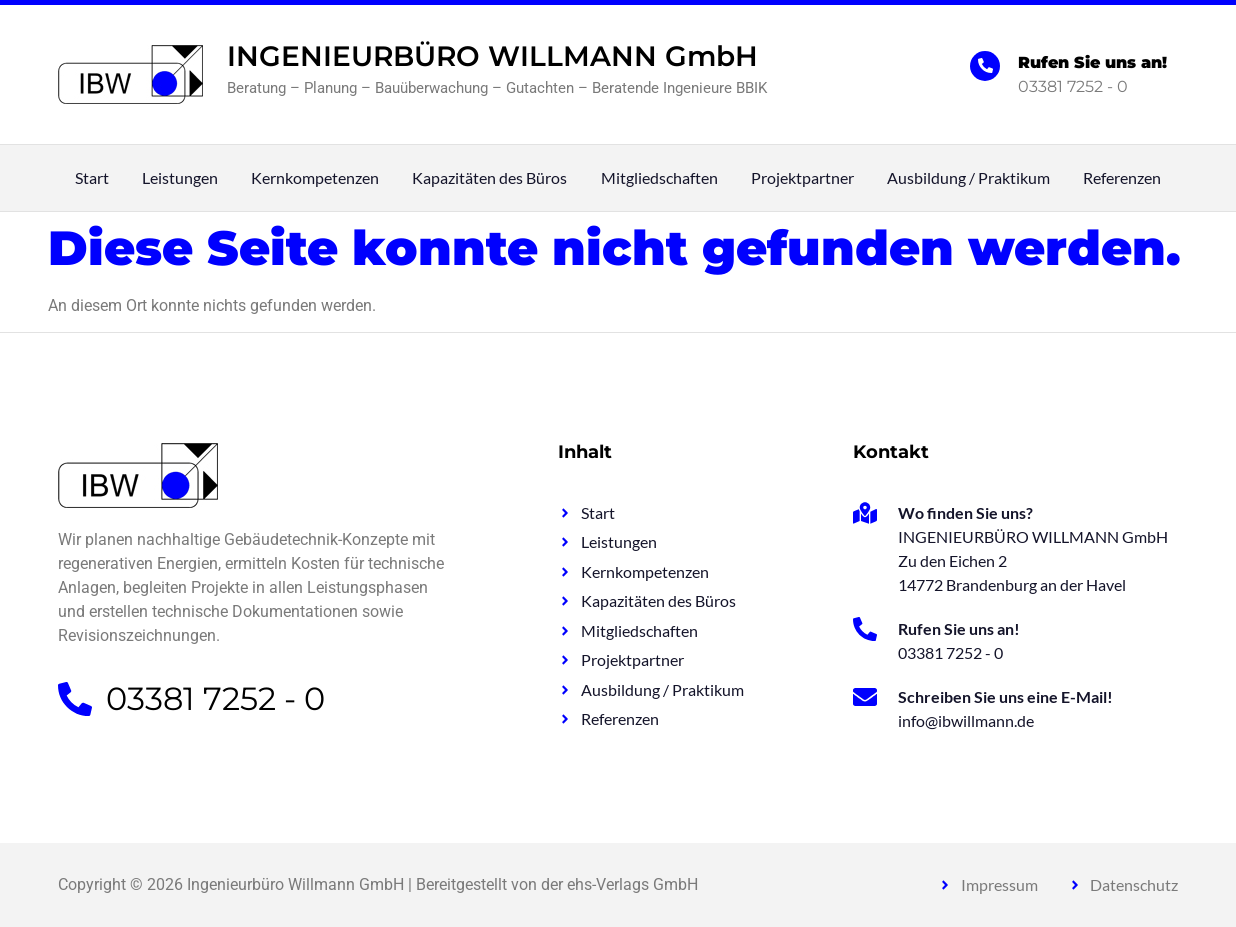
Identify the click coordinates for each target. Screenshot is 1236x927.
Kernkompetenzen (315, 178)
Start (92, 178)
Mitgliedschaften (659, 178)
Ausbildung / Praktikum (968, 178)
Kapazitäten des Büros (489, 178)
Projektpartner (802, 178)
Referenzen (1122, 178)
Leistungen (180, 178)
